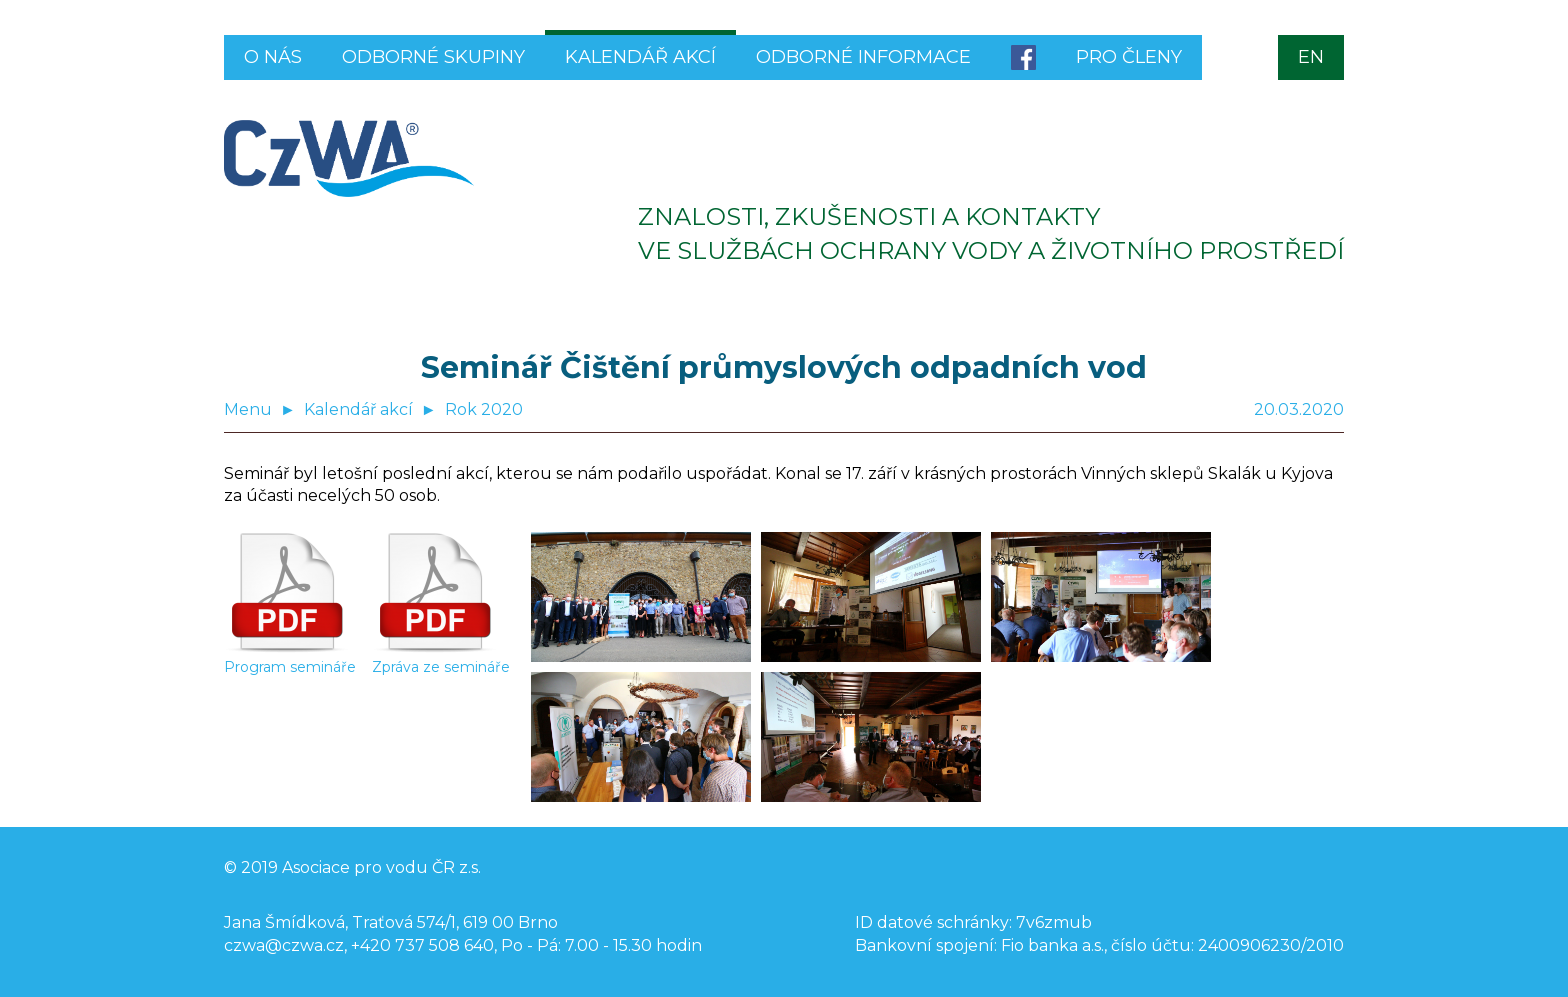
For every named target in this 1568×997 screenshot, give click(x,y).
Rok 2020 (484, 409)
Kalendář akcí (640, 57)
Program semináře (290, 659)
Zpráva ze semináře (441, 659)
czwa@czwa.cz (284, 945)
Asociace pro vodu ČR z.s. (381, 867)
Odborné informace (863, 57)
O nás (273, 57)
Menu (248, 409)
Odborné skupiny (433, 57)
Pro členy (1129, 57)
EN (1311, 57)
